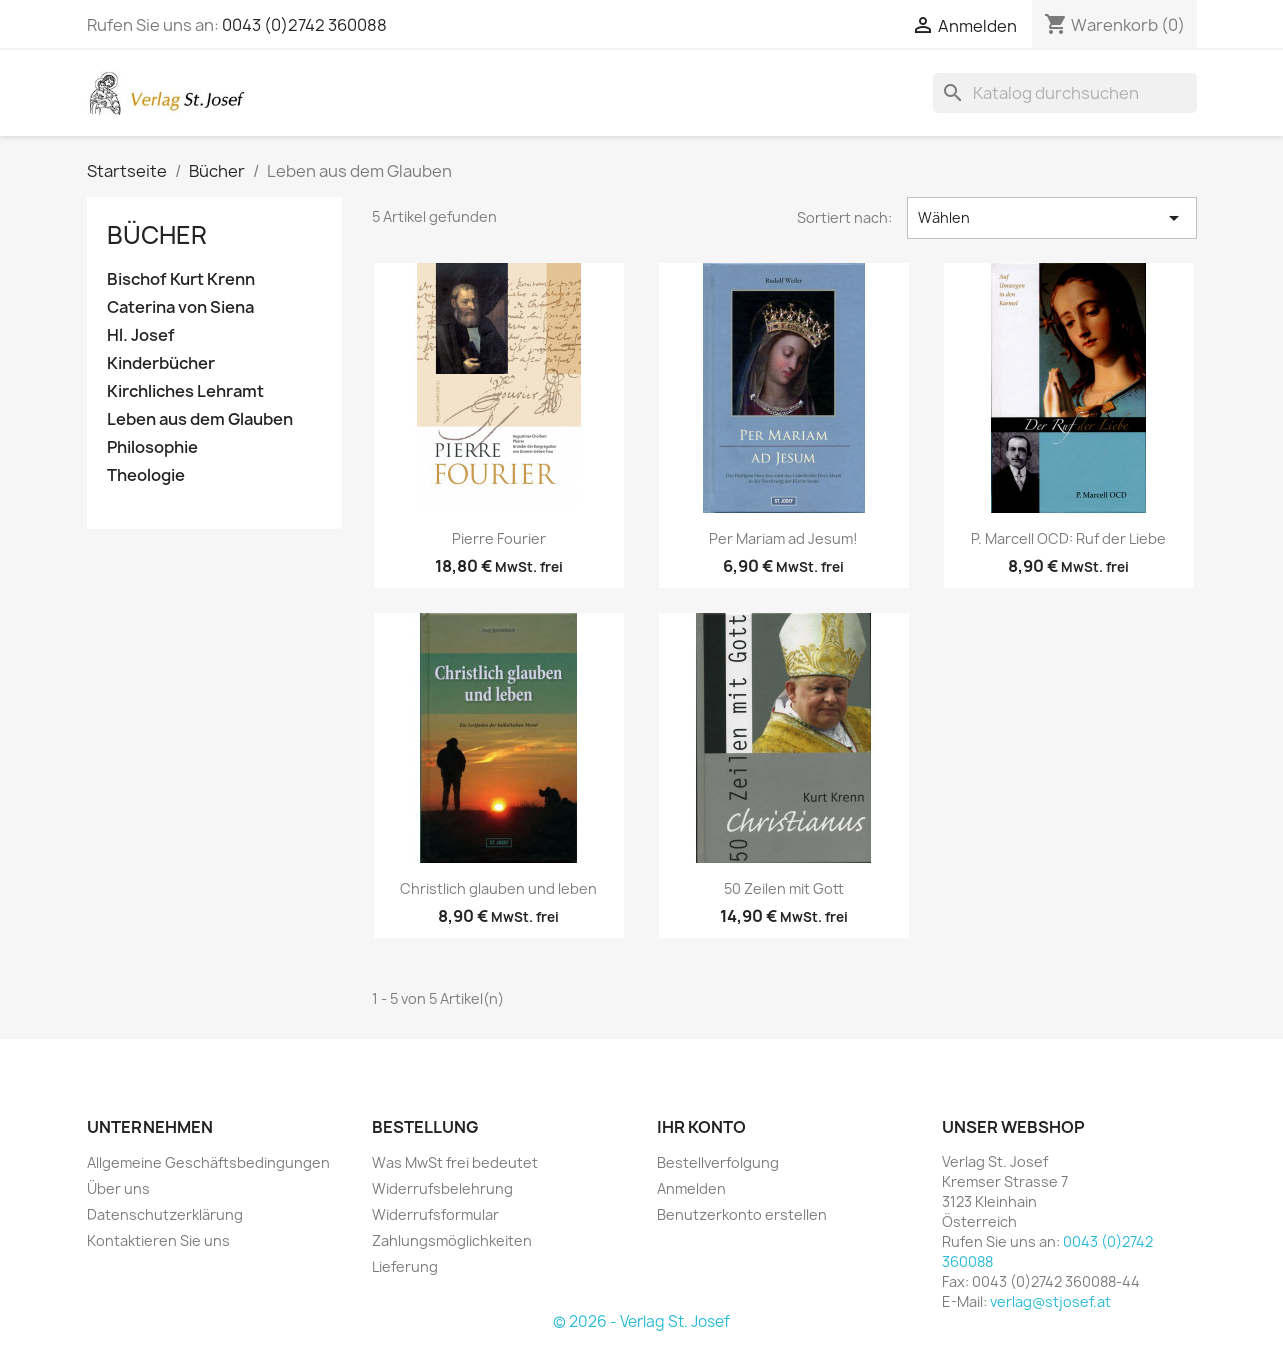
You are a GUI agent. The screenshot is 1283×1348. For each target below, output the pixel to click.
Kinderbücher (161, 363)
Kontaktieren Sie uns (158, 1240)
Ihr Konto (701, 1127)
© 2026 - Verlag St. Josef (641, 1321)
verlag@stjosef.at (1050, 1301)
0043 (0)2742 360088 (304, 25)
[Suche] (1065, 93)
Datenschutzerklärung (165, 1214)
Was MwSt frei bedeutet (455, 1162)
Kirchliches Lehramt (185, 391)
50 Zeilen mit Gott (784, 888)
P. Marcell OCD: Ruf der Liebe (1068, 538)
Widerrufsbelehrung (442, 1188)
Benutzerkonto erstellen (742, 1214)
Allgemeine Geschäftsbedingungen (208, 1162)
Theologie (146, 475)
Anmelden (691, 1188)
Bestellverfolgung (718, 1162)
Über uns (118, 1188)
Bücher (157, 235)
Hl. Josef (141, 335)
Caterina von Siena (180, 307)
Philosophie (152, 447)
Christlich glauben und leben (498, 888)
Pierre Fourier (499, 538)
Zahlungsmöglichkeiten (452, 1240)
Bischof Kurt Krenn (181, 279)
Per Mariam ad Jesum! (783, 538)
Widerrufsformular (435, 1214)
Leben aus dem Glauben (200, 419)
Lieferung (405, 1266)
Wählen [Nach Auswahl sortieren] (1051, 218)
